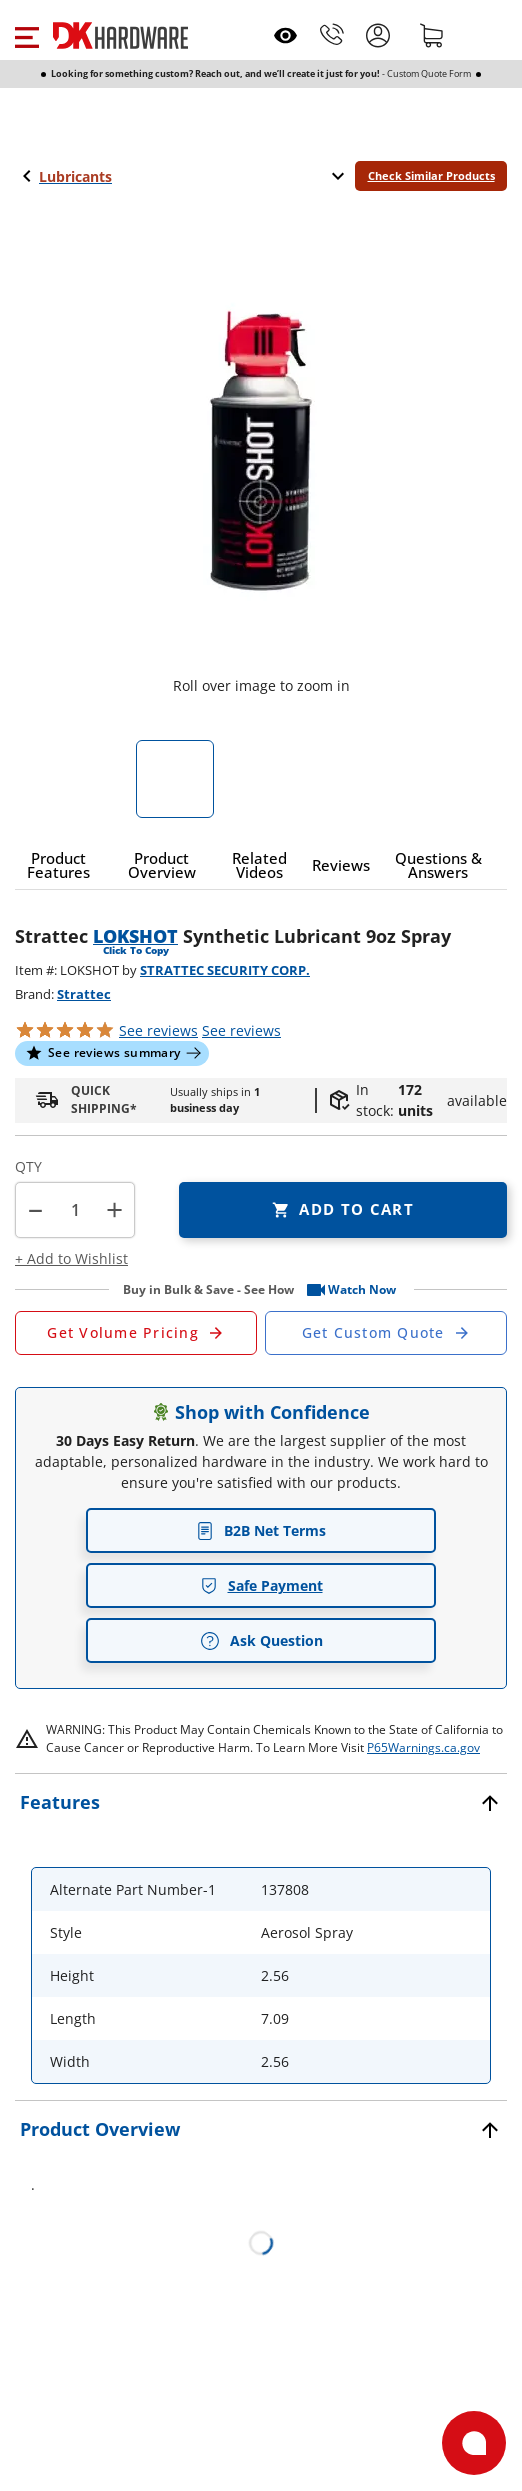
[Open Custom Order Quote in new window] (386, 1333)
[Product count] (75, 1210)
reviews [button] (241, 1030)
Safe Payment (261, 1585)
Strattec (84, 994)
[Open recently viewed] (285, 35)
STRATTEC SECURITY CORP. (225, 970)
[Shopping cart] (432, 35)
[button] (26, 35)
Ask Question (261, 1641)
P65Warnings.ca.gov (423, 1747)
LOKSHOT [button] (135, 936)
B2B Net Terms (261, 1530)
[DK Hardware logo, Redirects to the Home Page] (120, 35)
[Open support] (474, 2443)
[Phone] (332, 35)
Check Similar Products (431, 175)
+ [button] (114, 1209)
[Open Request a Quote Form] (136, 1333)
